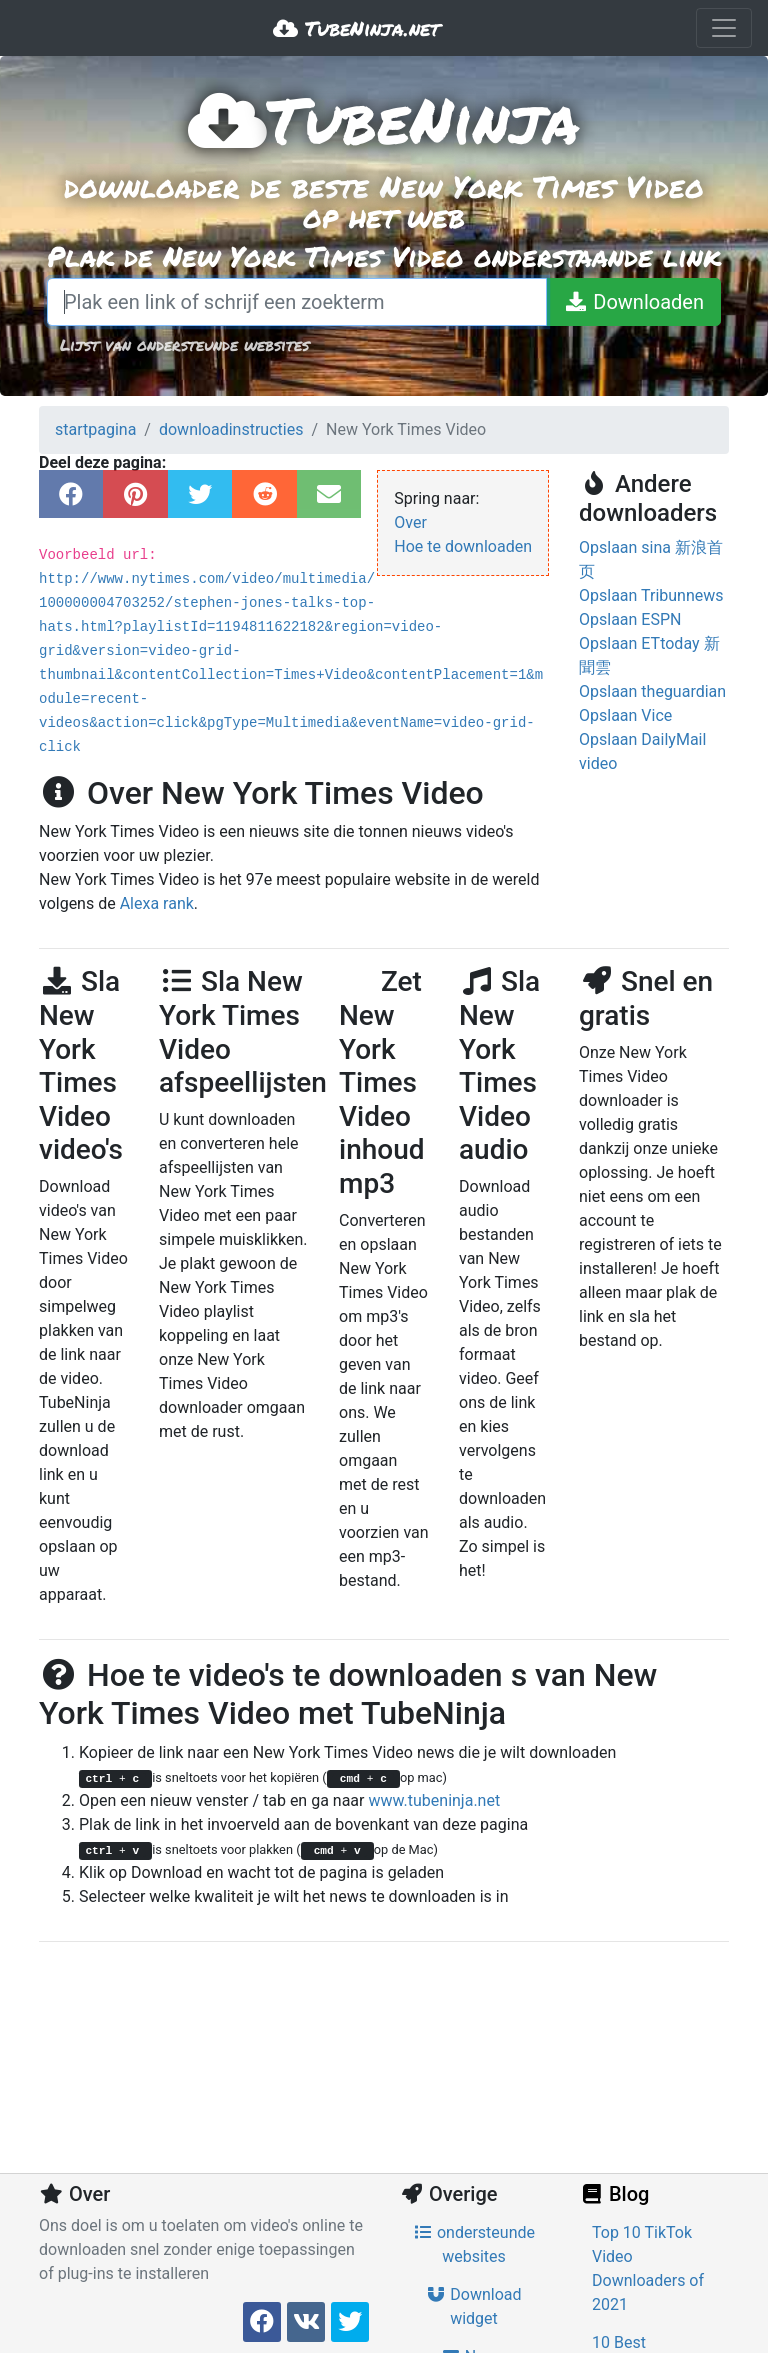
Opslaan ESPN (630, 619)
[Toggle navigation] (724, 28)
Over (410, 522)
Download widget (473, 2306)
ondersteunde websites (474, 2244)
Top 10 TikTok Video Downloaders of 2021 (648, 2268)
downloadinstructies (231, 429)
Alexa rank (157, 903)
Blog (614, 2194)
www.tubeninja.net (434, 1800)
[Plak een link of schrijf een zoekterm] (297, 302)
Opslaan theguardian (652, 691)
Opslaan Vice (625, 715)
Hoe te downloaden (463, 546)
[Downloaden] (633, 302)
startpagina (95, 429)
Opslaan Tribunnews (651, 595)
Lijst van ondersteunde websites (184, 344)
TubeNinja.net (356, 28)
